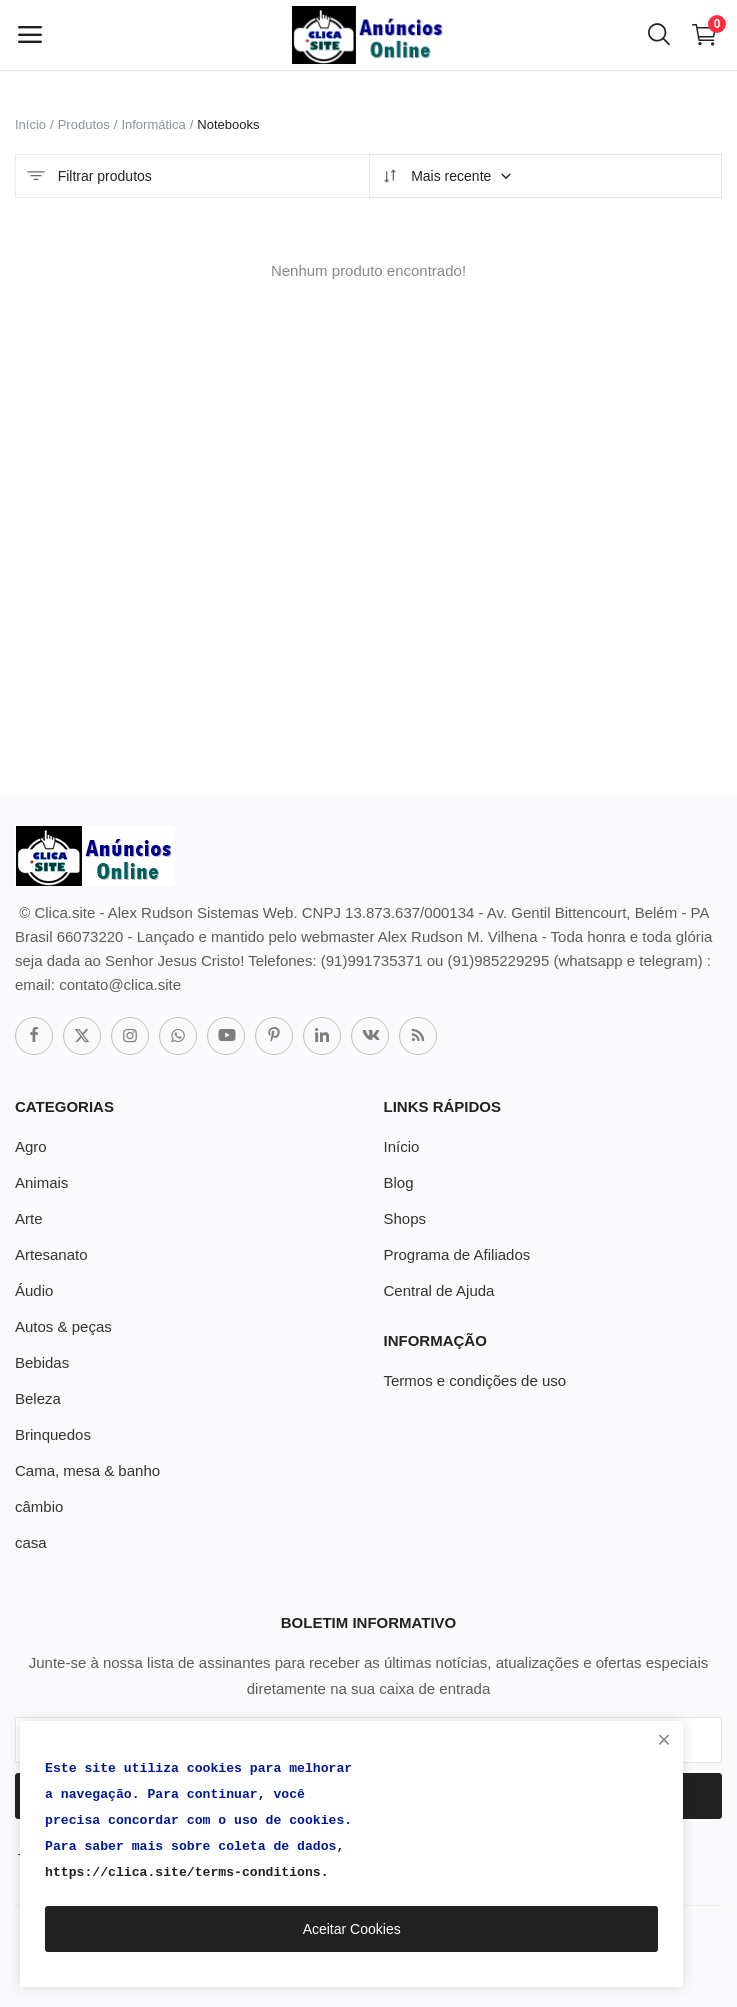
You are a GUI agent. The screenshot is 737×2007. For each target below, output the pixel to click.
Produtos (84, 124)
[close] (664, 1740)
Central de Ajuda (439, 1290)
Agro (31, 1146)
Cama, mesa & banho (87, 1470)
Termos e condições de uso (475, 1380)
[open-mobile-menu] (30, 35)
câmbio (39, 1506)
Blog (399, 1182)
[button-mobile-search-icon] (659, 35)
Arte (29, 1218)
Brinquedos (53, 1434)
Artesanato (51, 1254)
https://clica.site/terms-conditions (183, 1872)
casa (31, 1542)
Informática (153, 124)
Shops (405, 1218)
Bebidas (42, 1362)
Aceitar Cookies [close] (352, 1929)
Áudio (34, 1290)
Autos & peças (63, 1326)
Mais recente (447, 176)
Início (30, 124)
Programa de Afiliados (457, 1254)
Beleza (38, 1398)
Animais (41, 1182)
